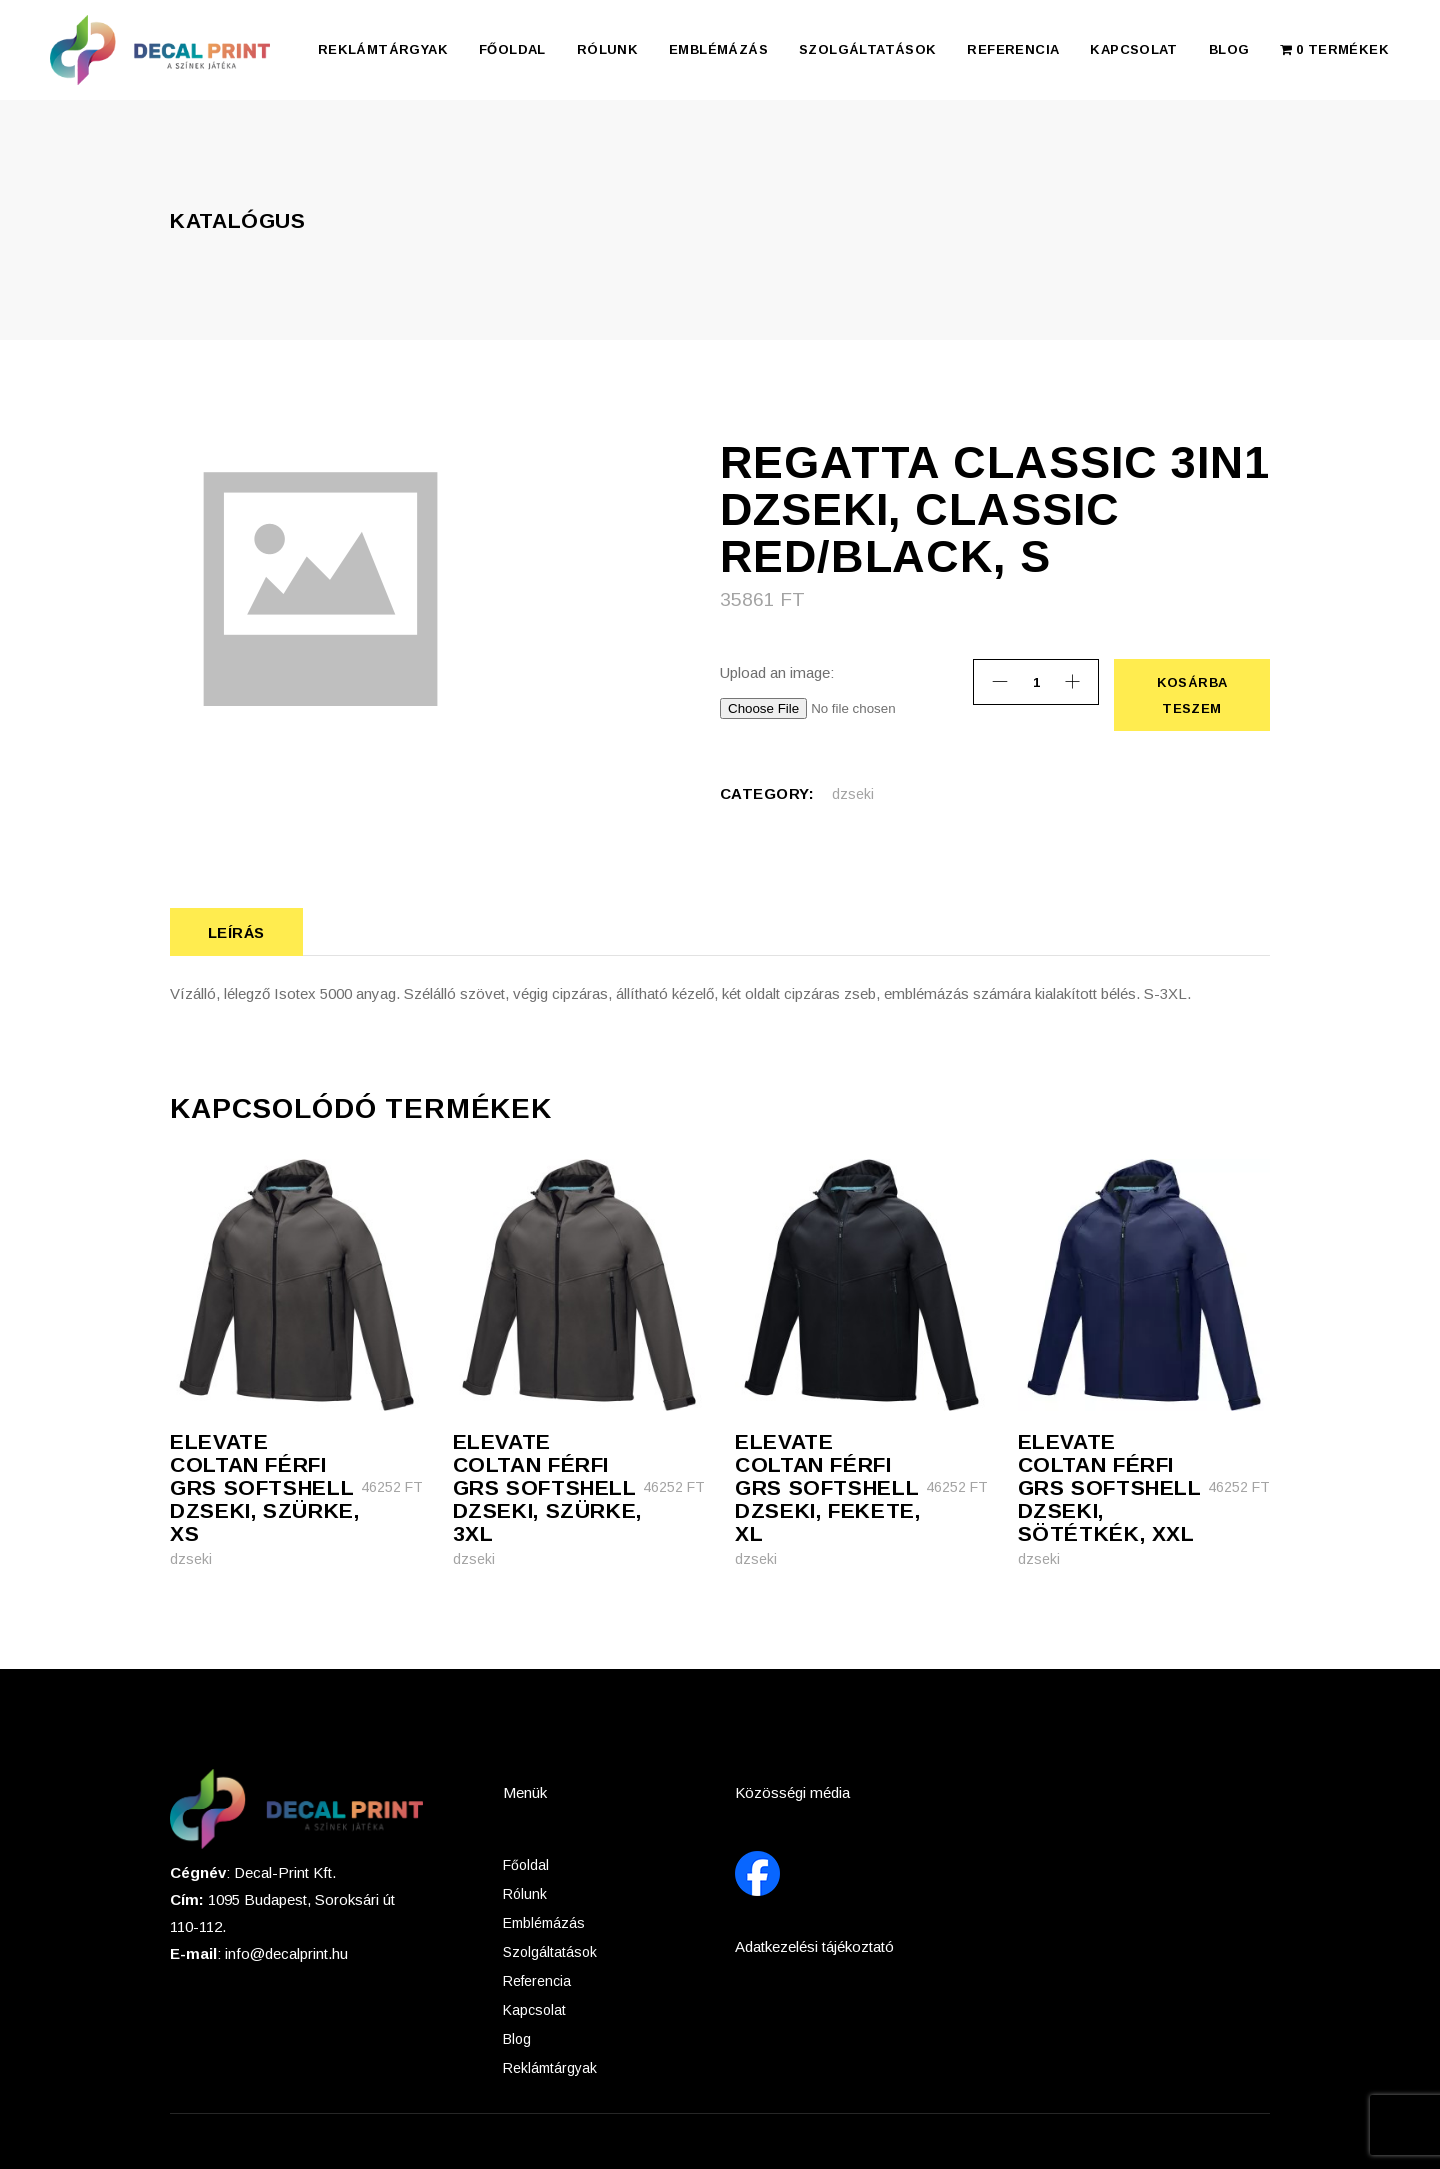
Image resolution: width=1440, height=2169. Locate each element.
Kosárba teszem (1191, 695)
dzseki (853, 794)
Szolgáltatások (550, 1952)
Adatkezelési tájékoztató (814, 1946)
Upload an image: (777, 672)
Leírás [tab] (236, 932)
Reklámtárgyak (550, 2068)
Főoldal (526, 1865)
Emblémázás (544, 1923)
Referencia (537, 1981)
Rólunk (525, 1894)
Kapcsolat (534, 2010)
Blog (517, 2039)
